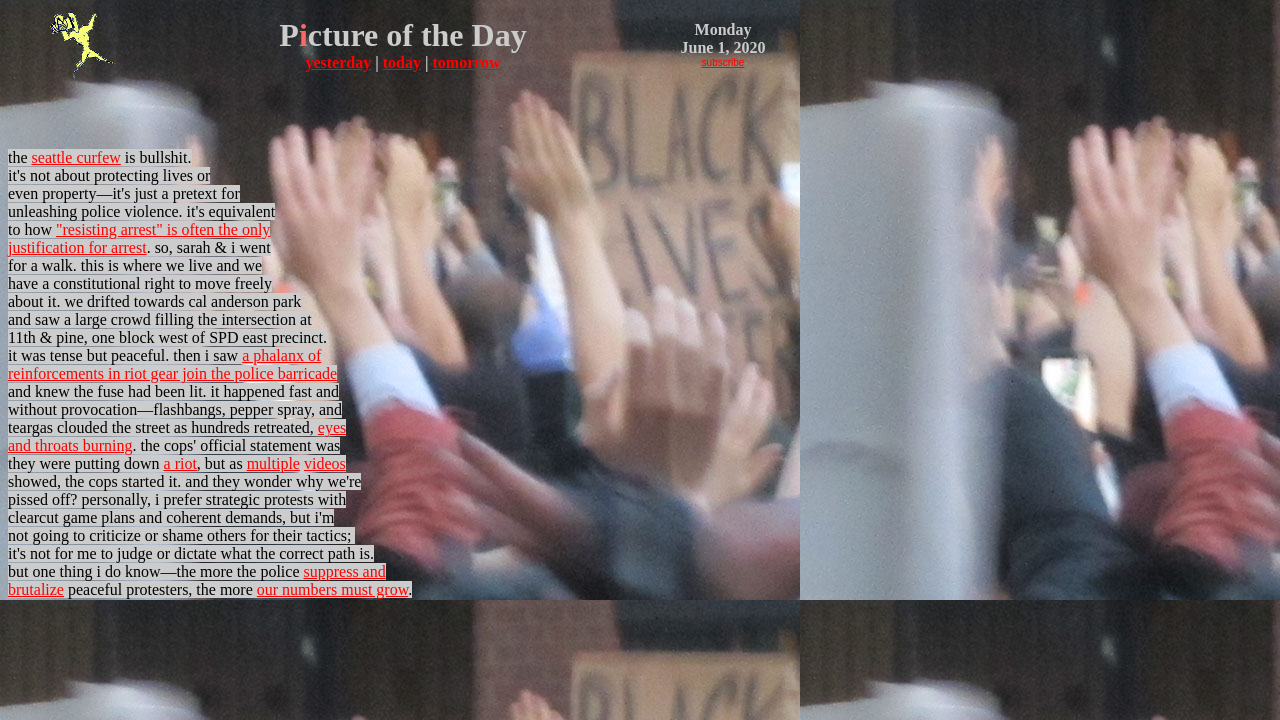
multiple (273, 463)
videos (325, 463)
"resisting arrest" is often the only (163, 229)
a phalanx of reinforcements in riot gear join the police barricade (172, 364)
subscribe (723, 62)
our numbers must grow (332, 589)
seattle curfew (76, 157)
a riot (180, 463)
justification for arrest (77, 247)
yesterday (338, 62)
